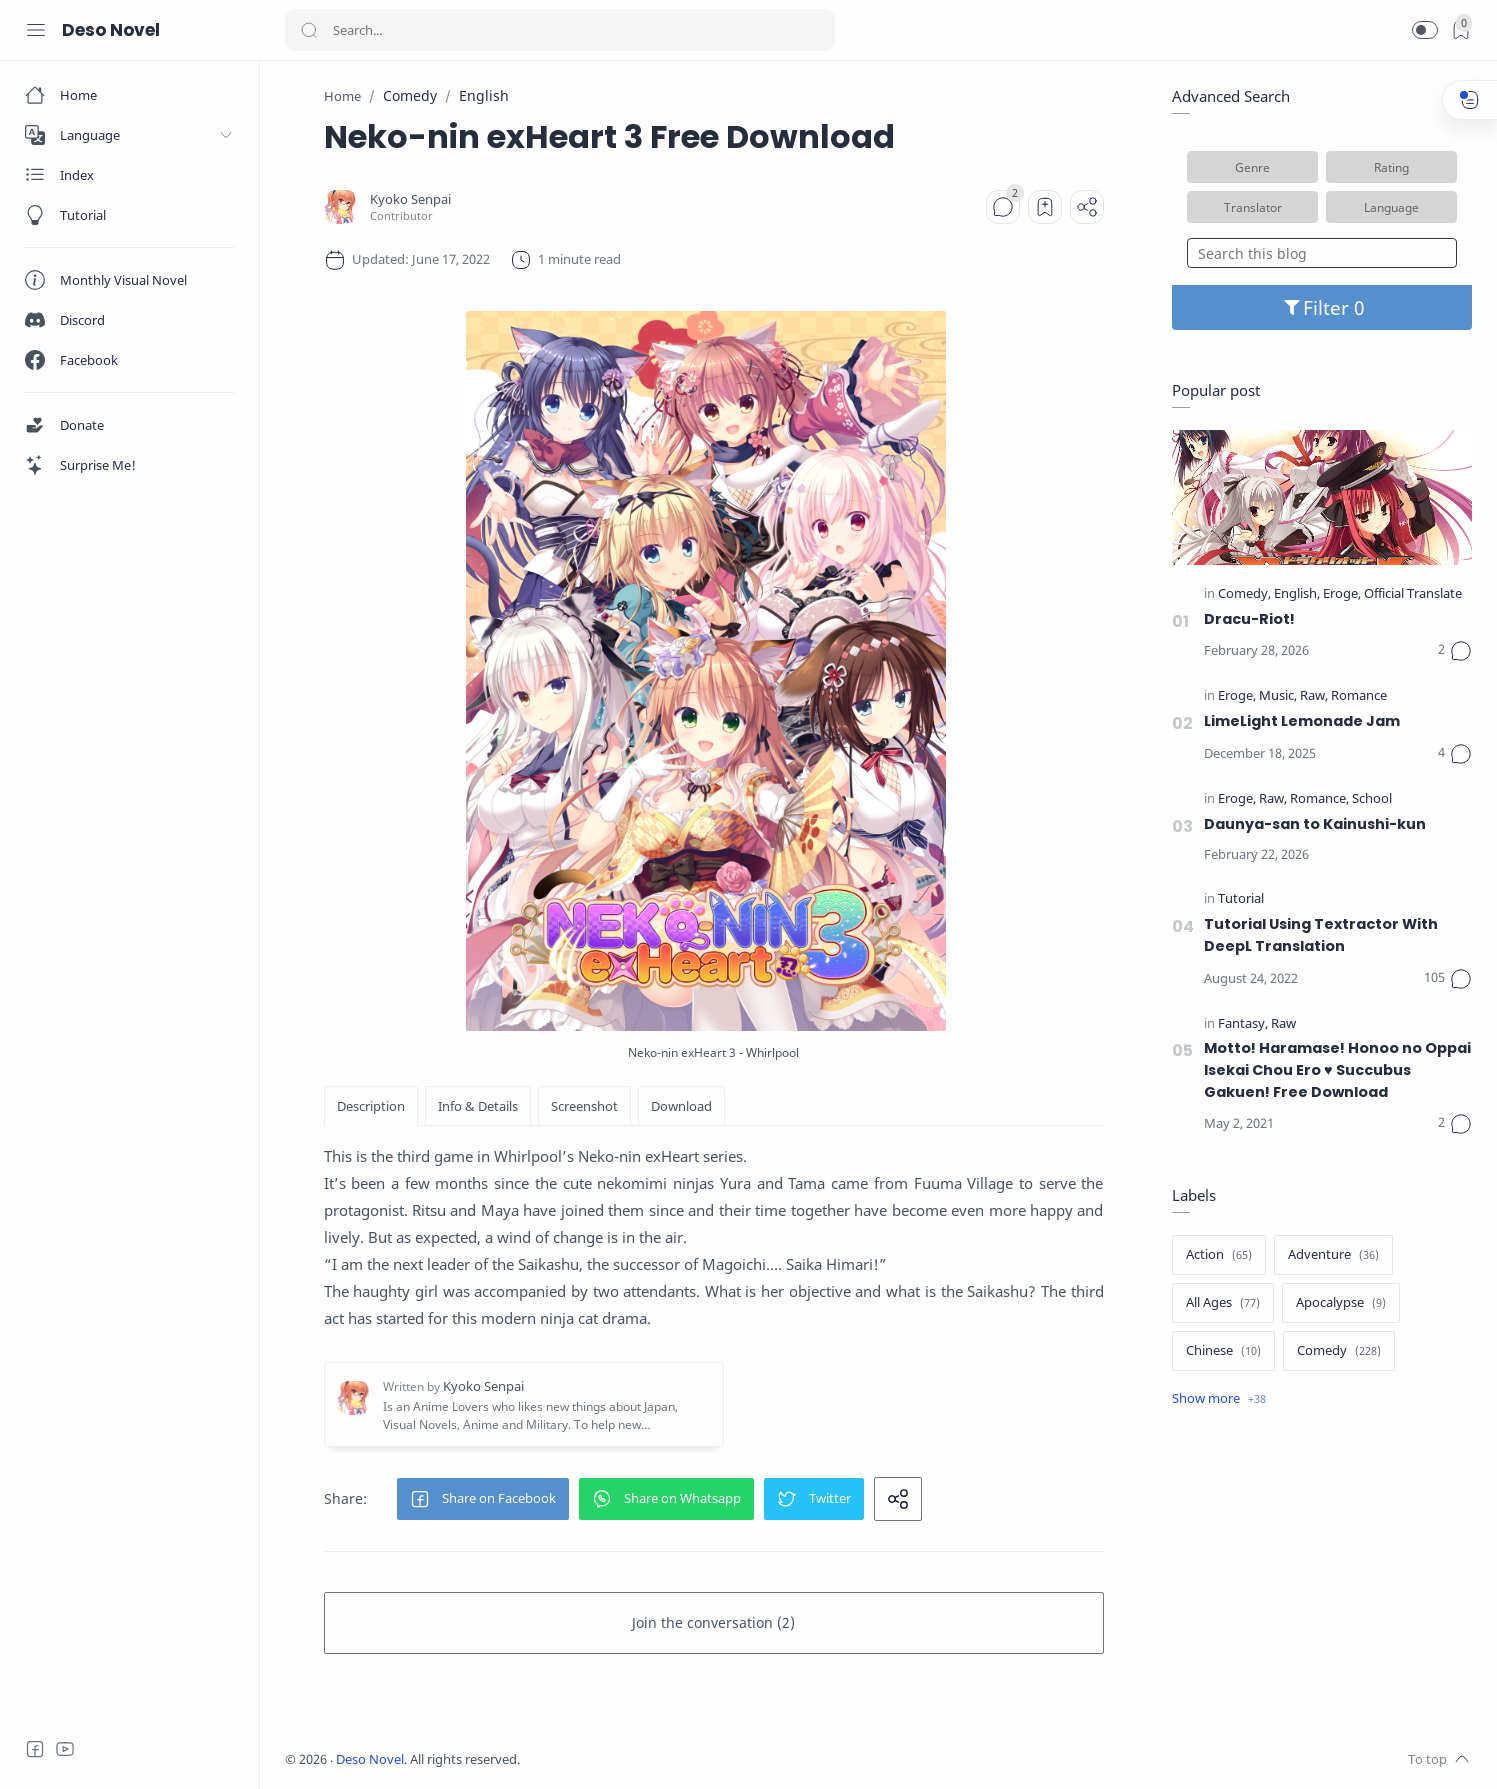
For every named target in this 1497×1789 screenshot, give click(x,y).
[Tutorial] (1241, 899)
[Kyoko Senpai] (410, 199)
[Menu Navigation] (36, 30)
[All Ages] (1223, 1303)
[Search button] (309, 30)
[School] (1372, 799)
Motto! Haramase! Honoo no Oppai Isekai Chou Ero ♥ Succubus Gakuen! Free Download (1337, 1069)
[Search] (560, 30)
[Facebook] (35, 1749)
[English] (1297, 594)
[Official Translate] (1413, 594)
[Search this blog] (1322, 253)
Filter (1322, 307)
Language (1391, 207)
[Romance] (1359, 696)
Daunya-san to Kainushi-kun (1315, 824)
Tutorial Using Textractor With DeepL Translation (1321, 935)
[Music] (1278, 696)
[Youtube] (65, 1749)
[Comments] (1003, 207)
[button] (1425, 30)
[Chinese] (1223, 1351)
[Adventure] (1333, 1255)
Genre (1252, 167)
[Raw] (1314, 696)
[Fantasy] (1243, 1024)
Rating (1391, 167)
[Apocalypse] (1341, 1303)
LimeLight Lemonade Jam (1302, 721)
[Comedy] (1244, 594)
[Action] (1219, 1255)
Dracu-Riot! (1249, 619)
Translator (1253, 207)
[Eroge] (1342, 594)
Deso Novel (111, 30)
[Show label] (1219, 1399)
